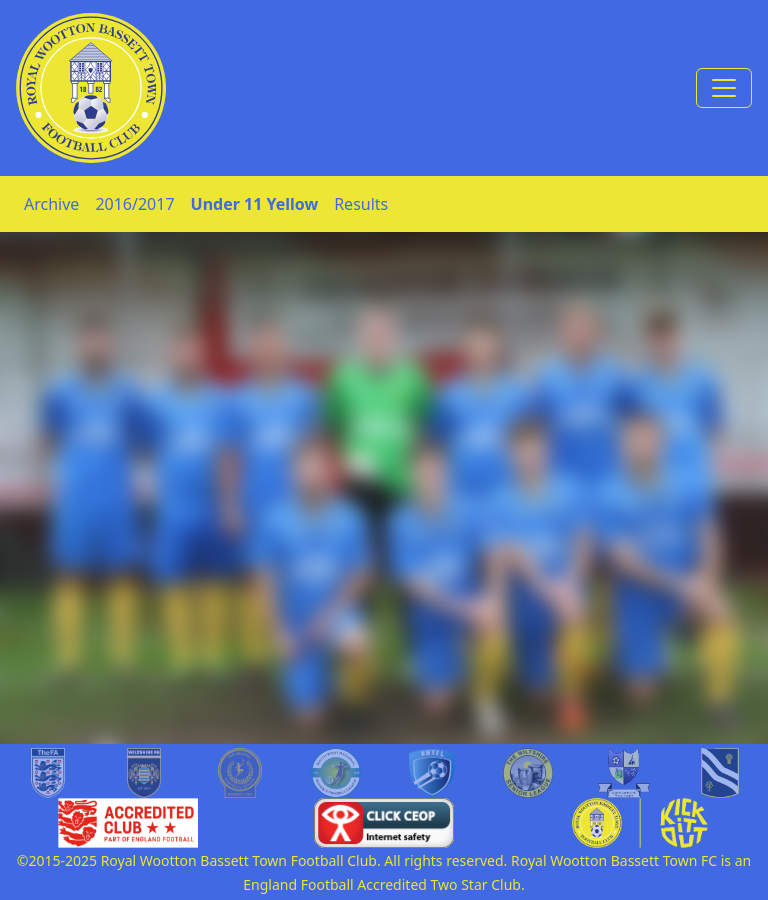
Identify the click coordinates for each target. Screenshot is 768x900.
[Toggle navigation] (724, 88)
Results (361, 204)
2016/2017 (134, 204)
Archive (51, 204)
